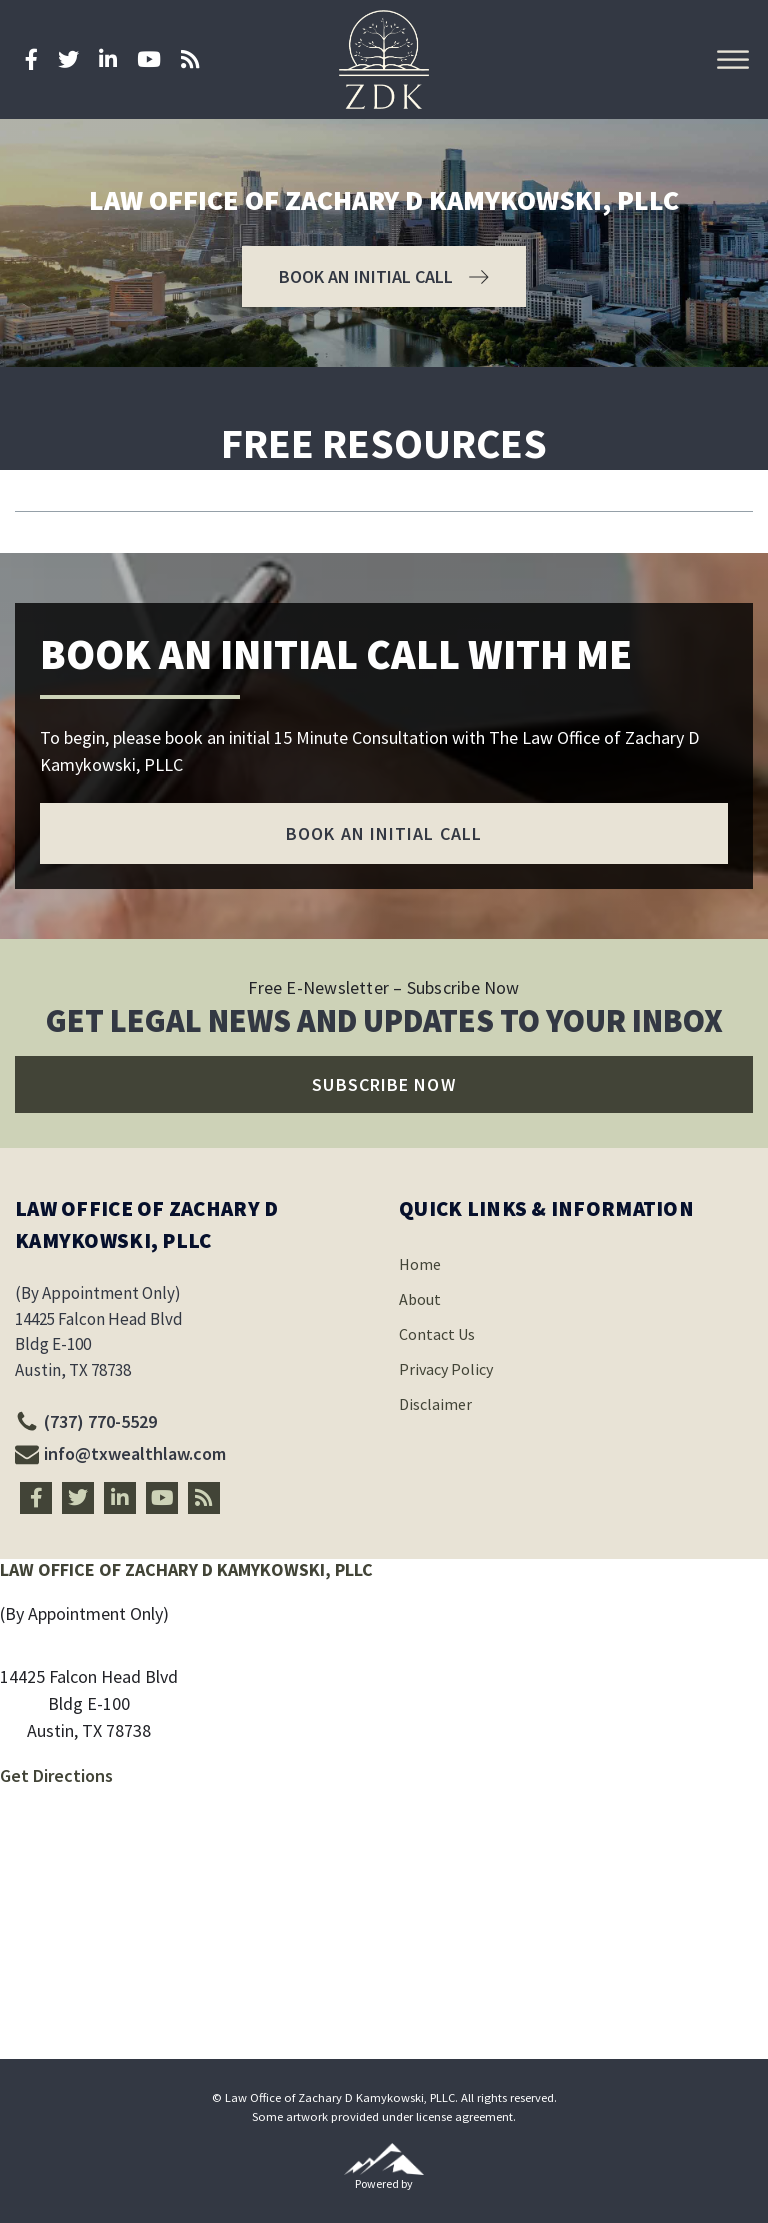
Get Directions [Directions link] (56, 1775)
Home (420, 1264)
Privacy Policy (446, 1369)
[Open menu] (733, 60)
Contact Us (437, 1334)
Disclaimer (435, 1404)
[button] (384, 276)
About (420, 1299)
